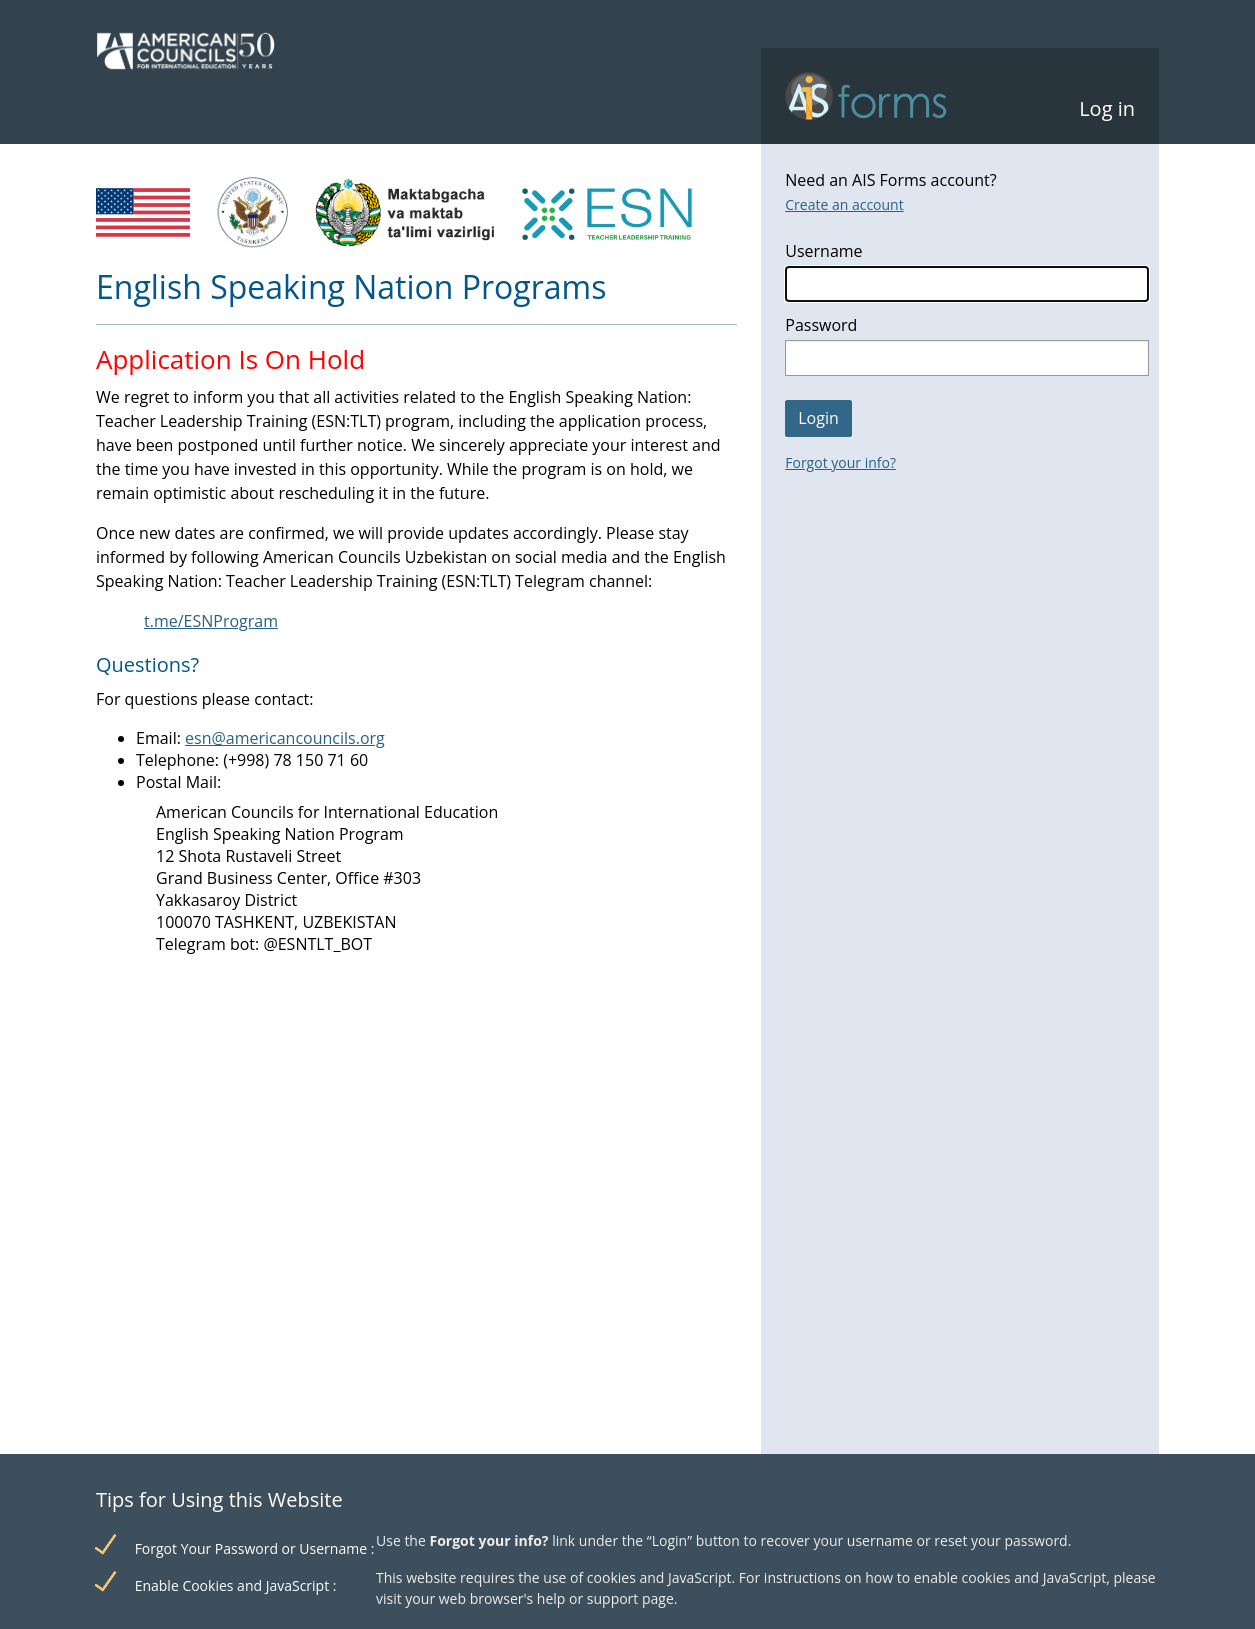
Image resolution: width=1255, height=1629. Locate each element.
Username (823, 251)
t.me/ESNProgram (211, 621)
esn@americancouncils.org (285, 738)
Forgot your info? (840, 462)
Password (821, 325)
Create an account (844, 204)
